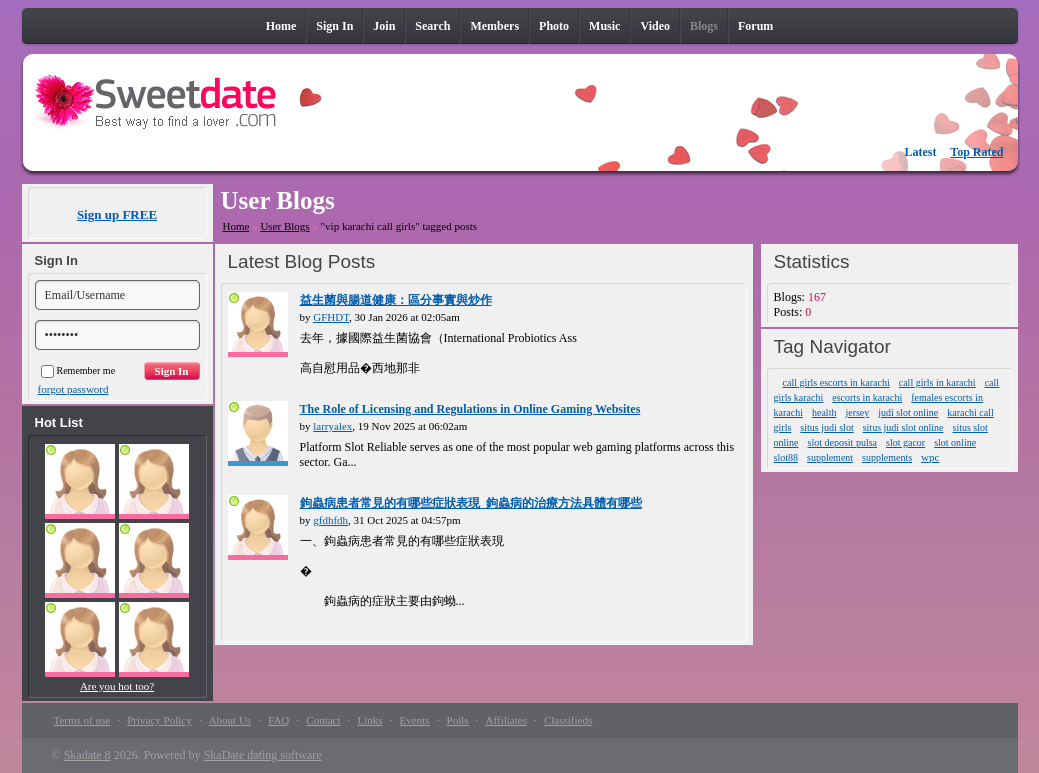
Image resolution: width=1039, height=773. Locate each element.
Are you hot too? (117, 686)
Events (415, 720)
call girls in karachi (937, 382)
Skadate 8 (87, 755)
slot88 (786, 457)
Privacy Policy (159, 720)
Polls (458, 720)
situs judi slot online (903, 427)
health (824, 412)
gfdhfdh (330, 520)
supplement (830, 457)
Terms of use (82, 720)
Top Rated (976, 152)
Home (236, 226)
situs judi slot (826, 427)
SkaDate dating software (263, 755)
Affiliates (506, 720)
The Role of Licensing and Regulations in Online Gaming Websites (470, 409)
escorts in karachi (867, 397)
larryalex (332, 426)
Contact (323, 720)
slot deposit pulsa (842, 442)
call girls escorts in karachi (836, 382)
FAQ (278, 720)
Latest (921, 152)
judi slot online (908, 412)
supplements (887, 457)
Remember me (78, 370)
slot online (955, 442)
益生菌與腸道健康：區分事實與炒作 (396, 300)
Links (370, 720)
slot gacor (905, 442)
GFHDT (331, 317)
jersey (857, 412)
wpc (930, 457)
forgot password (73, 389)
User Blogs (284, 226)
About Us (230, 720)
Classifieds (568, 720)
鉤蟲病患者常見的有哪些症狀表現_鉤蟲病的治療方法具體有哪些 (471, 503)
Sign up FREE (117, 214)
